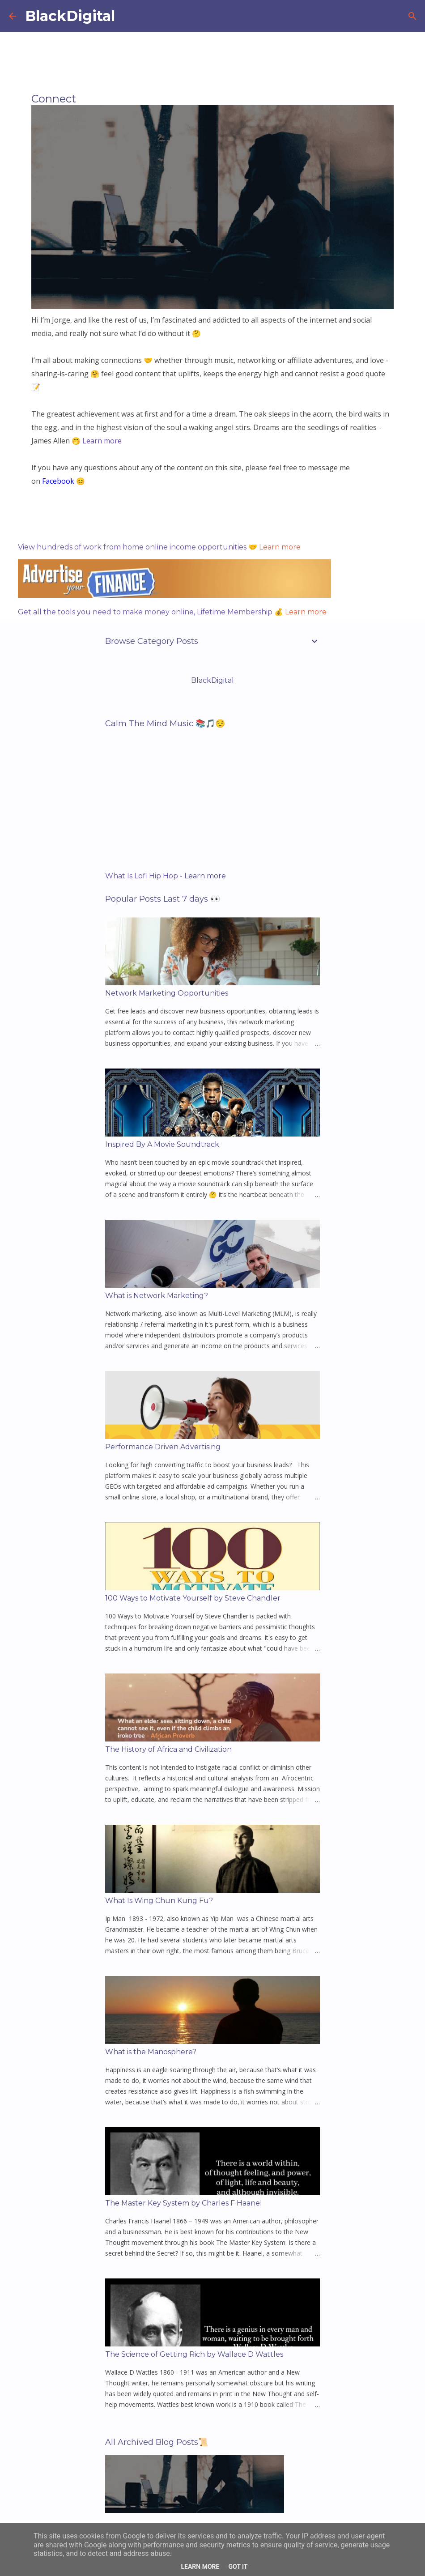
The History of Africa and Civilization (168, 1749)
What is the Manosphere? (150, 2052)
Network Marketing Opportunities (166, 993)
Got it (237, 2566)
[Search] (412, 16)
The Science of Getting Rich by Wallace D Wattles (194, 2354)
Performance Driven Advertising (163, 1447)
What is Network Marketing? (156, 1295)
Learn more (280, 547)
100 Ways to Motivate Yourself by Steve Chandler (192, 1598)
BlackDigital (70, 16)
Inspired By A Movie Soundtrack (162, 1144)
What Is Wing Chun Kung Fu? (159, 1900)
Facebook (58, 481)
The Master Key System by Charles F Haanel (183, 2203)
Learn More (200, 2566)
